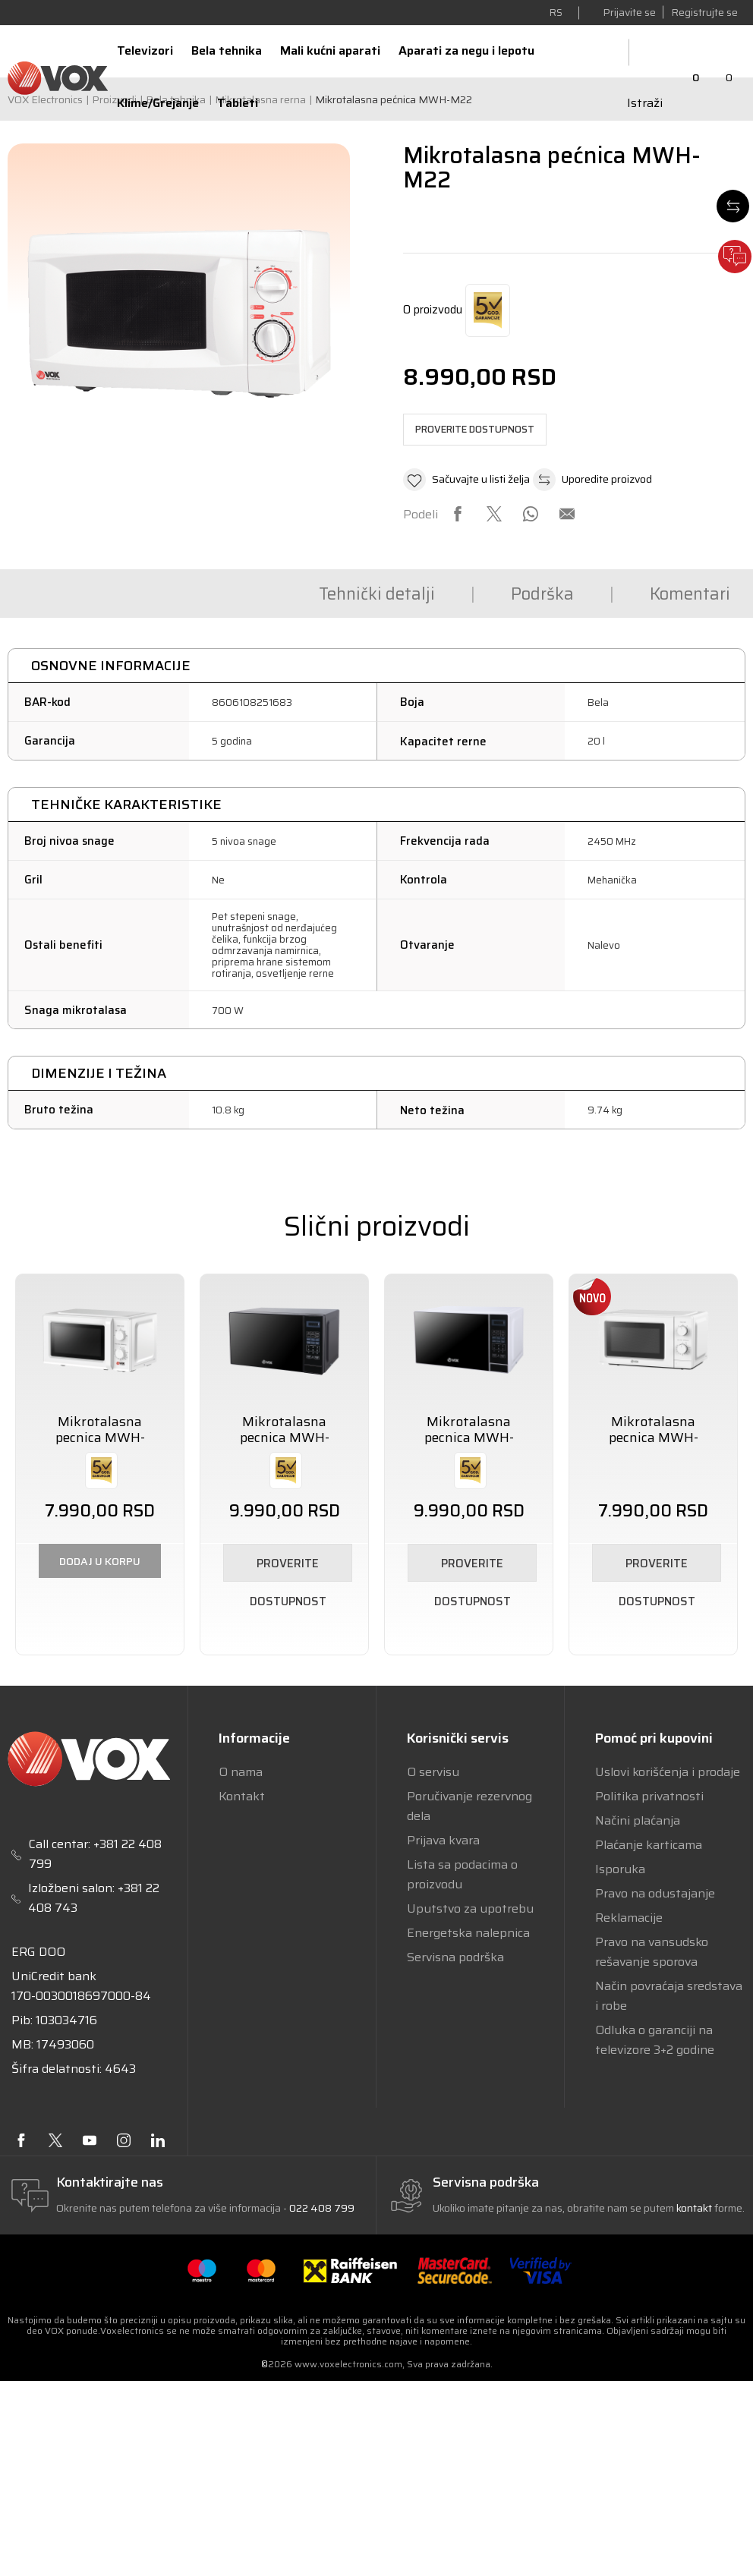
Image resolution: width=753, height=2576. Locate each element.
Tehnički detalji (226, 594)
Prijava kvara (443, 1840)
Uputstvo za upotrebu (470, 1908)
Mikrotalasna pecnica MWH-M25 (653, 1438)
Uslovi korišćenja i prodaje (667, 1771)
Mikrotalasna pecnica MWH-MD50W (469, 1438)
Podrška (394, 594)
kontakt (695, 2208)
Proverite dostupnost (474, 429)
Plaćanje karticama (648, 1844)
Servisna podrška (455, 1957)
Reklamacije (629, 1917)
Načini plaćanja (637, 1820)
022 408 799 (321, 2208)
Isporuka (620, 1869)
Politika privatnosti (649, 1796)
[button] (466, 479)
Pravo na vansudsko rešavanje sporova (651, 1951)
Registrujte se (704, 12)
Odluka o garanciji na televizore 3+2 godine (654, 2039)
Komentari (545, 594)
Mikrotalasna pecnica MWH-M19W (100, 1438)
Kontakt (242, 1796)
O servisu (433, 1771)
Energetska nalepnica (468, 1932)
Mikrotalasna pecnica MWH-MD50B (284, 1438)
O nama (241, 1771)
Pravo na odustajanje (655, 1893)
